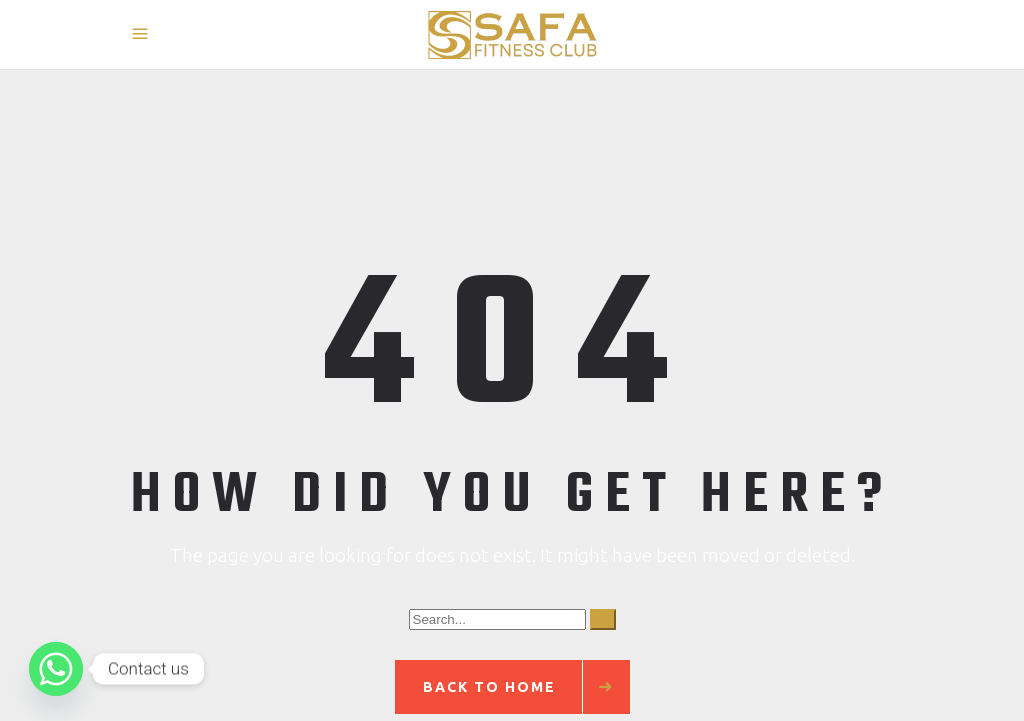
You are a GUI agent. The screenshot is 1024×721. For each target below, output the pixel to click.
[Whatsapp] (56, 669)
